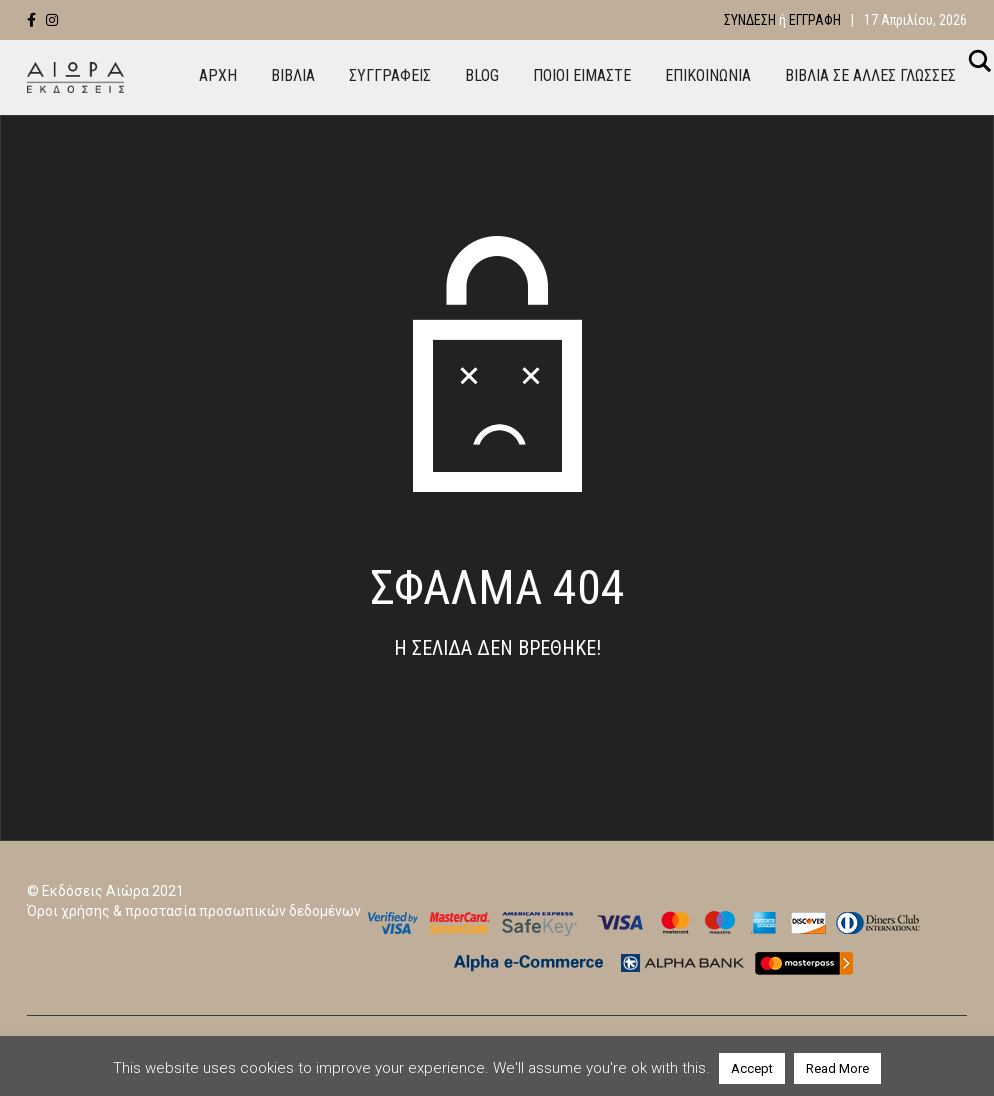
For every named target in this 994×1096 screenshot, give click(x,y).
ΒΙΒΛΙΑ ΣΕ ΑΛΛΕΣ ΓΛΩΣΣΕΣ (870, 75)
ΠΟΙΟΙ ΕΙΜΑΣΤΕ (582, 75)
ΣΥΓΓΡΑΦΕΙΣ (390, 75)
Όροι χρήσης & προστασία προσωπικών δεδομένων (194, 911)
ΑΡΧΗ (218, 75)
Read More (837, 1068)
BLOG (482, 75)
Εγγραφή (815, 20)
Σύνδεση (750, 20)
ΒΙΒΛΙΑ (293, 75)
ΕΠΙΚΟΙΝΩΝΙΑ (708, 75)
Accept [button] (752, 1068)
